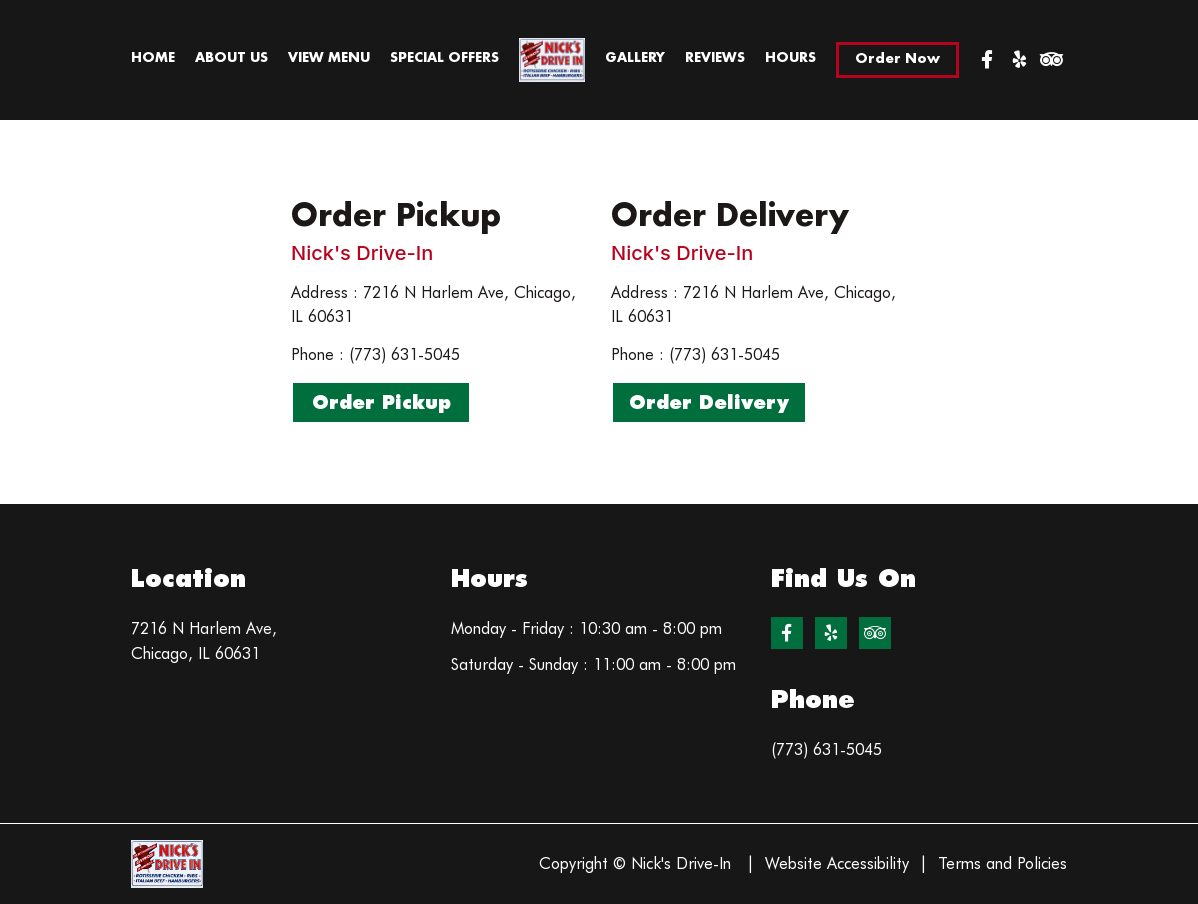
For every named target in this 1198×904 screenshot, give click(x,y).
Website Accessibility (837, 863)
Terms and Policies (1002, 863)
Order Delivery (709, 402)
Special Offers (444, 58)
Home (153, 58)
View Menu (329, 58)
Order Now (897, 59)
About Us (231, 58)
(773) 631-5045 (826, 749)
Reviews (715, 58)
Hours (790, 58)
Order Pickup (381, 402)
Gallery (635, 58)
